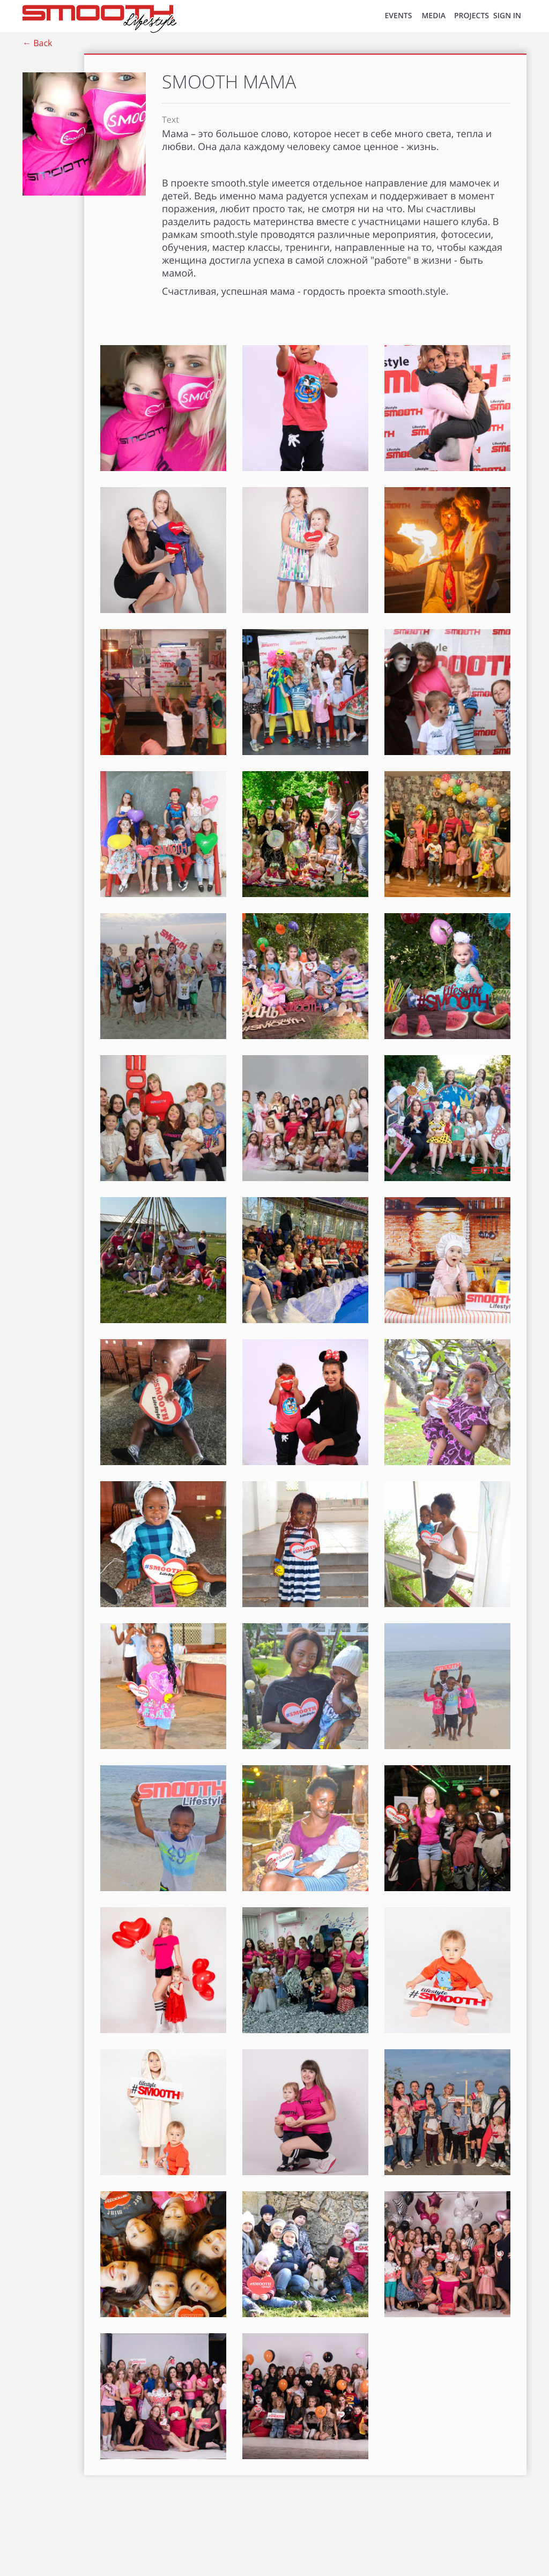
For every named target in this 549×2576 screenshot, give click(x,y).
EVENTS (398, 16)
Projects (471, 16)
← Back (37, 43)
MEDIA (433, 16)
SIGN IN (507, 16)
